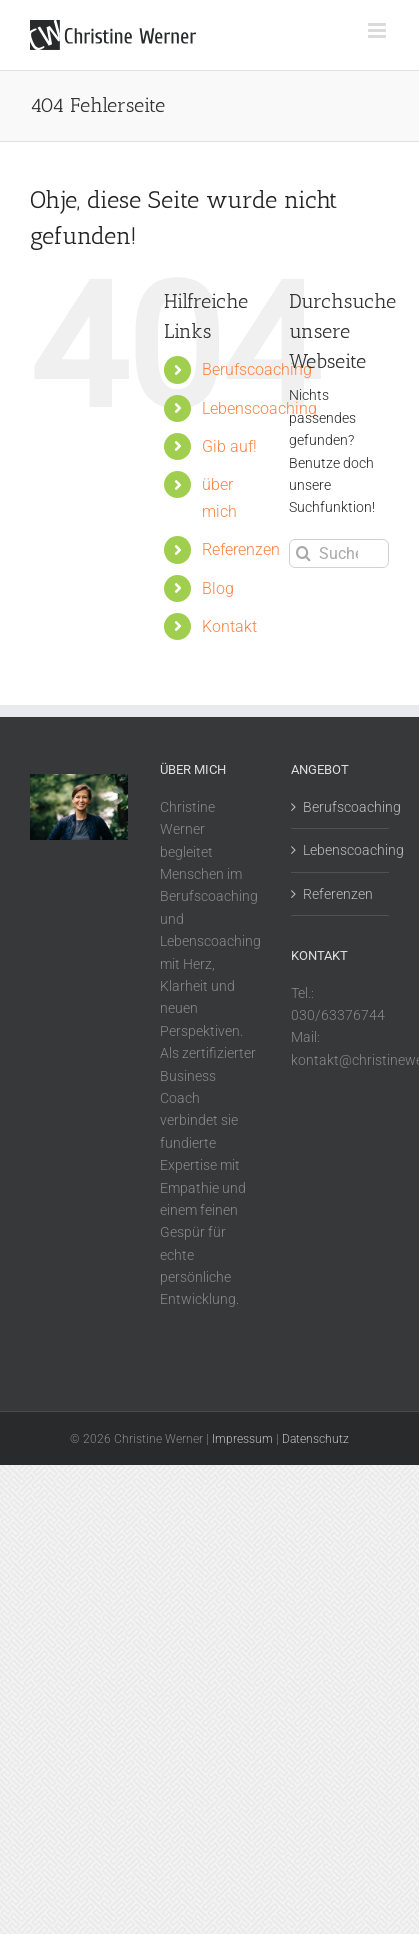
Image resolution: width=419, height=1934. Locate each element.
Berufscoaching (257, 369)
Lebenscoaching (259, 408)
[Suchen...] (339, 553)
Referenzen (241, 549)
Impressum (242, 1439)
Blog (218, 588)
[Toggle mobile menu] (378, 30)
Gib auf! (229, 446)
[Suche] (303, 553)
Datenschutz (315, 1439)
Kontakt (229, 626)
